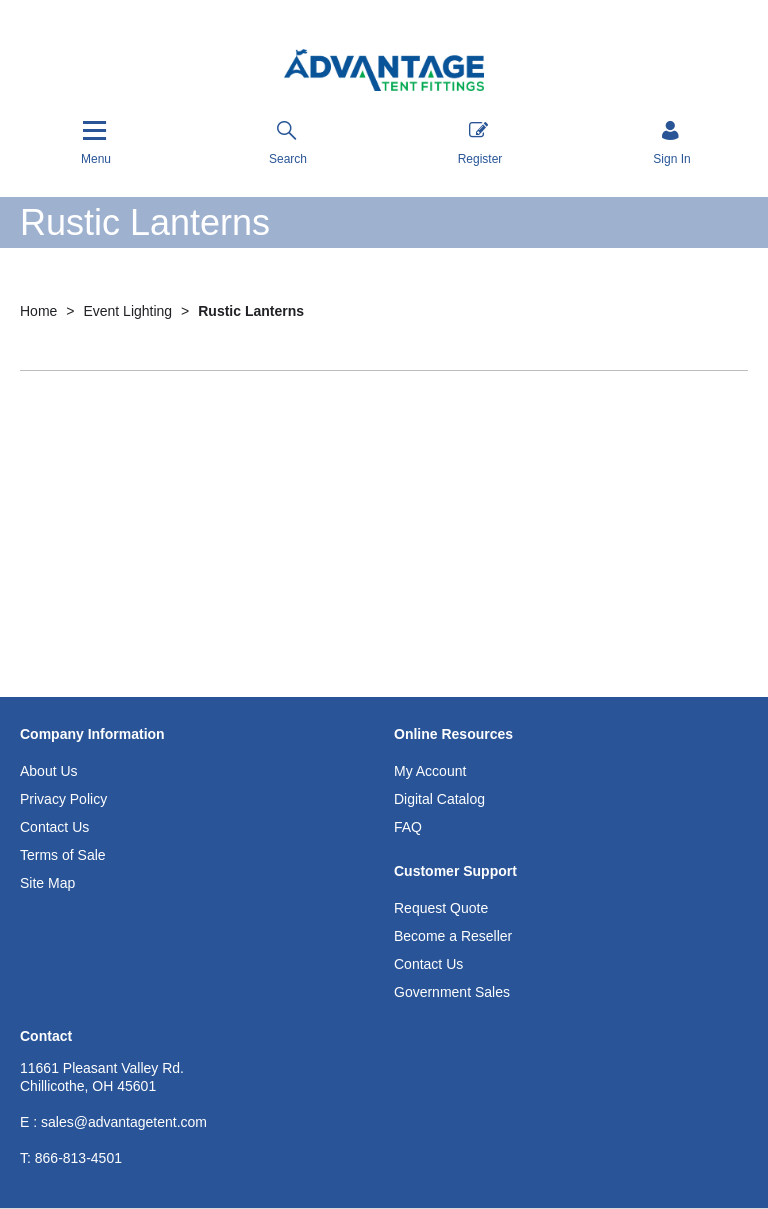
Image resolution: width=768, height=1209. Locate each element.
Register (480, 143)
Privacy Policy (63, 799)
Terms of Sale (63, 855)
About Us (49, 771)
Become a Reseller (453, 936)
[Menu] (96, 142)
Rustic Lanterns (251, 311)
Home (40, 311)
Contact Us (54, 827)
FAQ (408, 827)
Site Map (47, 883)
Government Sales (452, 992)
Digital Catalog (439, 799)
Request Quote (441, 908)
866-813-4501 (71, 1158)
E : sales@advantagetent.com (113, 1122)
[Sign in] (671, 145)
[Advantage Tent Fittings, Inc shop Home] (384, 72)
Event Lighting (129, 311)
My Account (430, 771)
